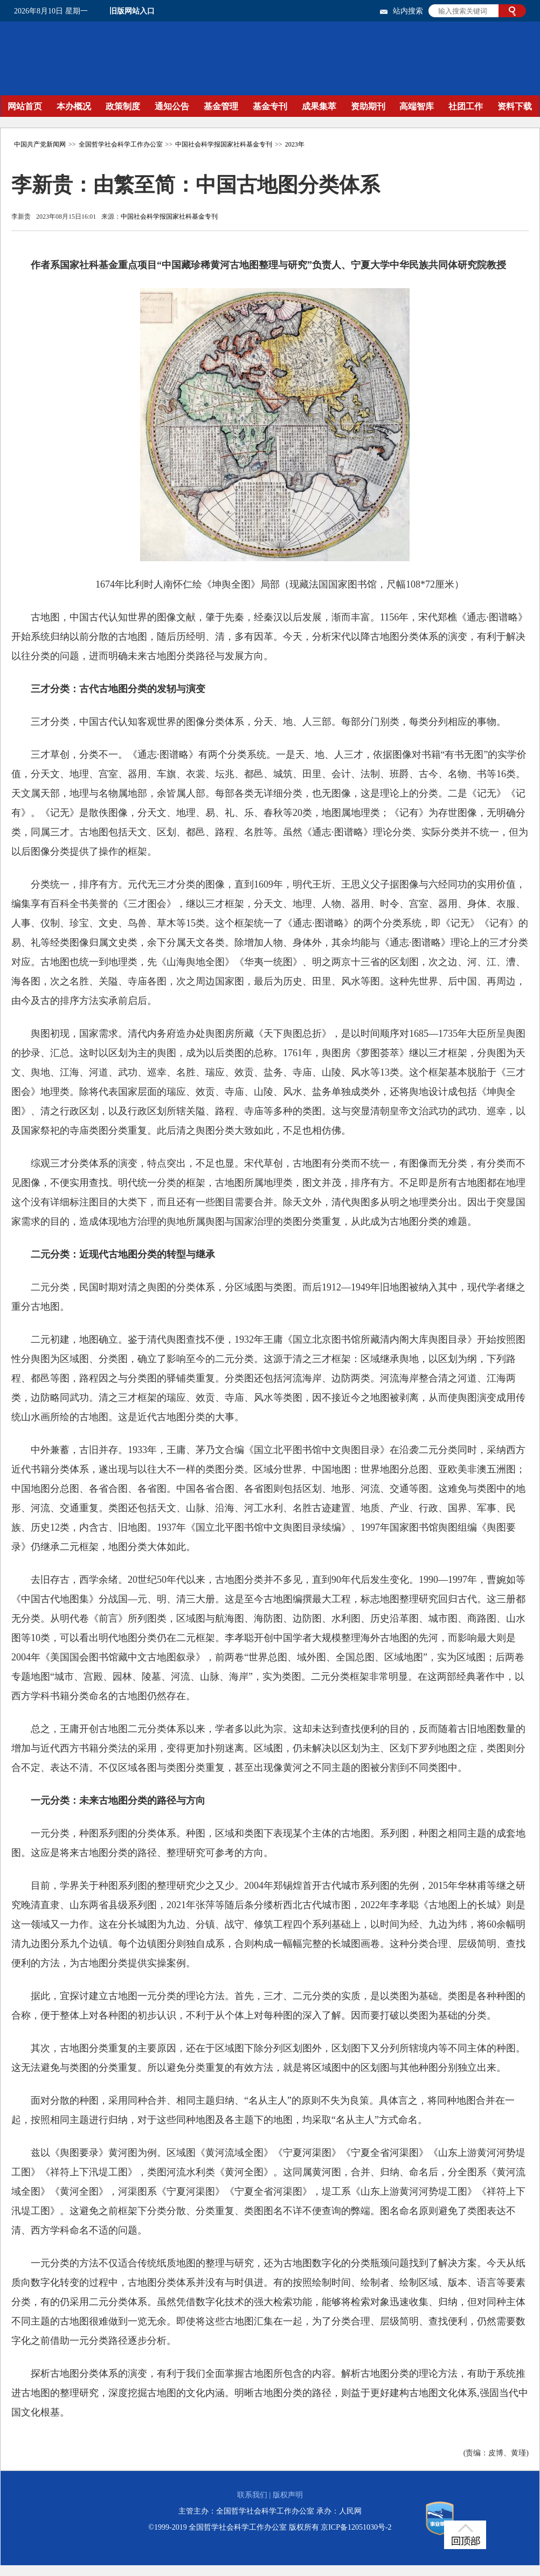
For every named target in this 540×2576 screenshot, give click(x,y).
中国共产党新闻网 (40, 144)
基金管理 (221, 106)
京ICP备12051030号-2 (356, 2527)
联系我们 (252, 2495)
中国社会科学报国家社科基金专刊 (223, 144)
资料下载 (514, 106)
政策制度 (123, 106)
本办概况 (74, 106)
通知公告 (172, 106)
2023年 (294, 144)
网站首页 (25, 106)
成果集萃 (319, 106)
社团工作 (465, 106)
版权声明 (288, 2495)
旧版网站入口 (132, 11)
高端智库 (416, 106)
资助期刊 (368, 106)
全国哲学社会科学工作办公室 (121, 144)
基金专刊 (270, 106)
